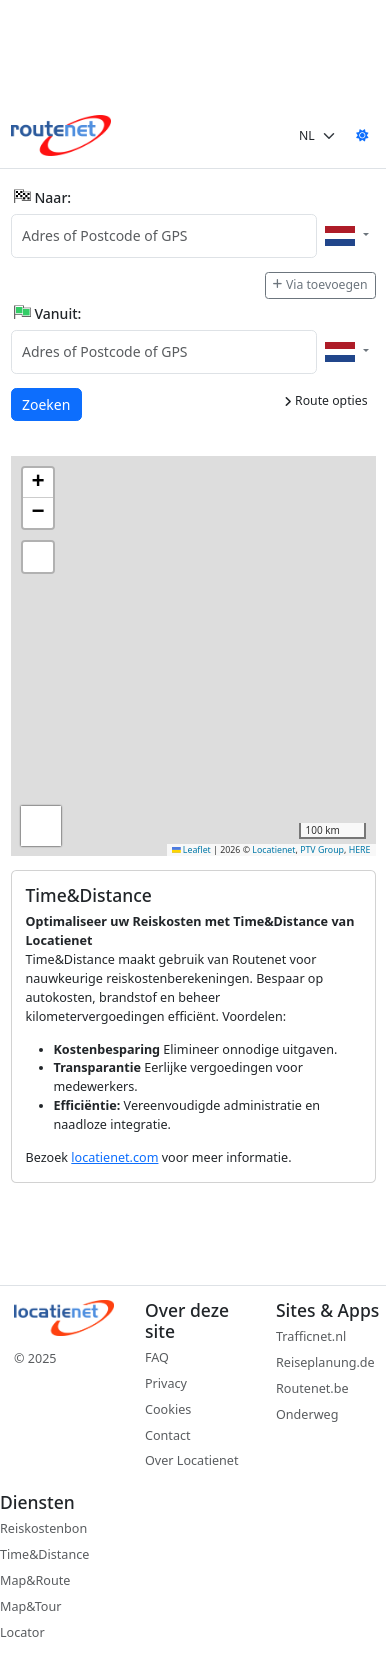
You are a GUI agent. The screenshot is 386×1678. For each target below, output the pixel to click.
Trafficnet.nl (311, 1336)
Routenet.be (312, 1388)
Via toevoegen (320, 284)
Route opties (326, 400)
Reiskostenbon (43, 1528)
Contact (168, 1435)
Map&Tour (30, 1606)
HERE (360, 850)
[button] (38, 483)
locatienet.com (114, 1157)
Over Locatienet (191, 1460)
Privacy (166, 1383)
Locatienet (273, 850)
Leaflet (191, 850)
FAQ (157, 1357)
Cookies (168, 1409)
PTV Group (322, 850)
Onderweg (307, 1414)
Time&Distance (44, 1554)
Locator (22, 1632)
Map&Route (35, 1580)
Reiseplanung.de (325, 1362)
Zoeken (47, 403)
